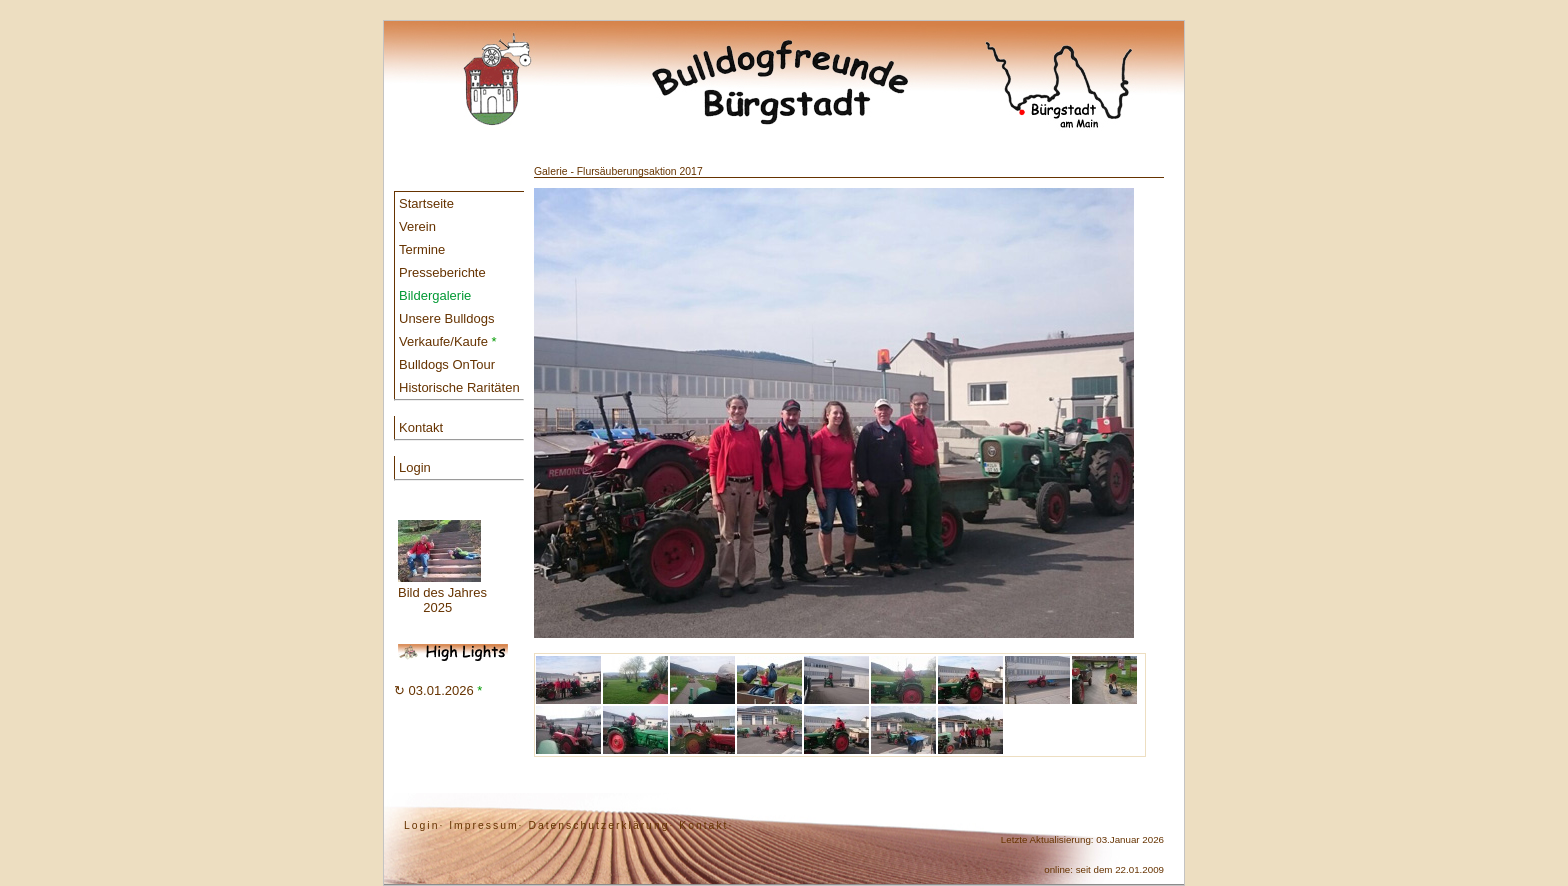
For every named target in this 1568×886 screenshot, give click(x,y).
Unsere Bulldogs (446, 318)
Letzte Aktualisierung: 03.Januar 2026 (1082, 839)
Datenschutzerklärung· (601, 825)
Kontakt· (706, 825)
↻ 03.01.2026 (438, 690)
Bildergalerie (435, 295)
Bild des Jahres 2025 (442, 567)
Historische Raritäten (459, 387)
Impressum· (486, 825)
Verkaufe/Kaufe (448, 341)
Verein (417, 226)
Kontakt (421, 427)
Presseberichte (442, 272)
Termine (422, 249)
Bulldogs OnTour (447, 364)
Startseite (426, 203)
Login (415, 467)
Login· (424, 825)
